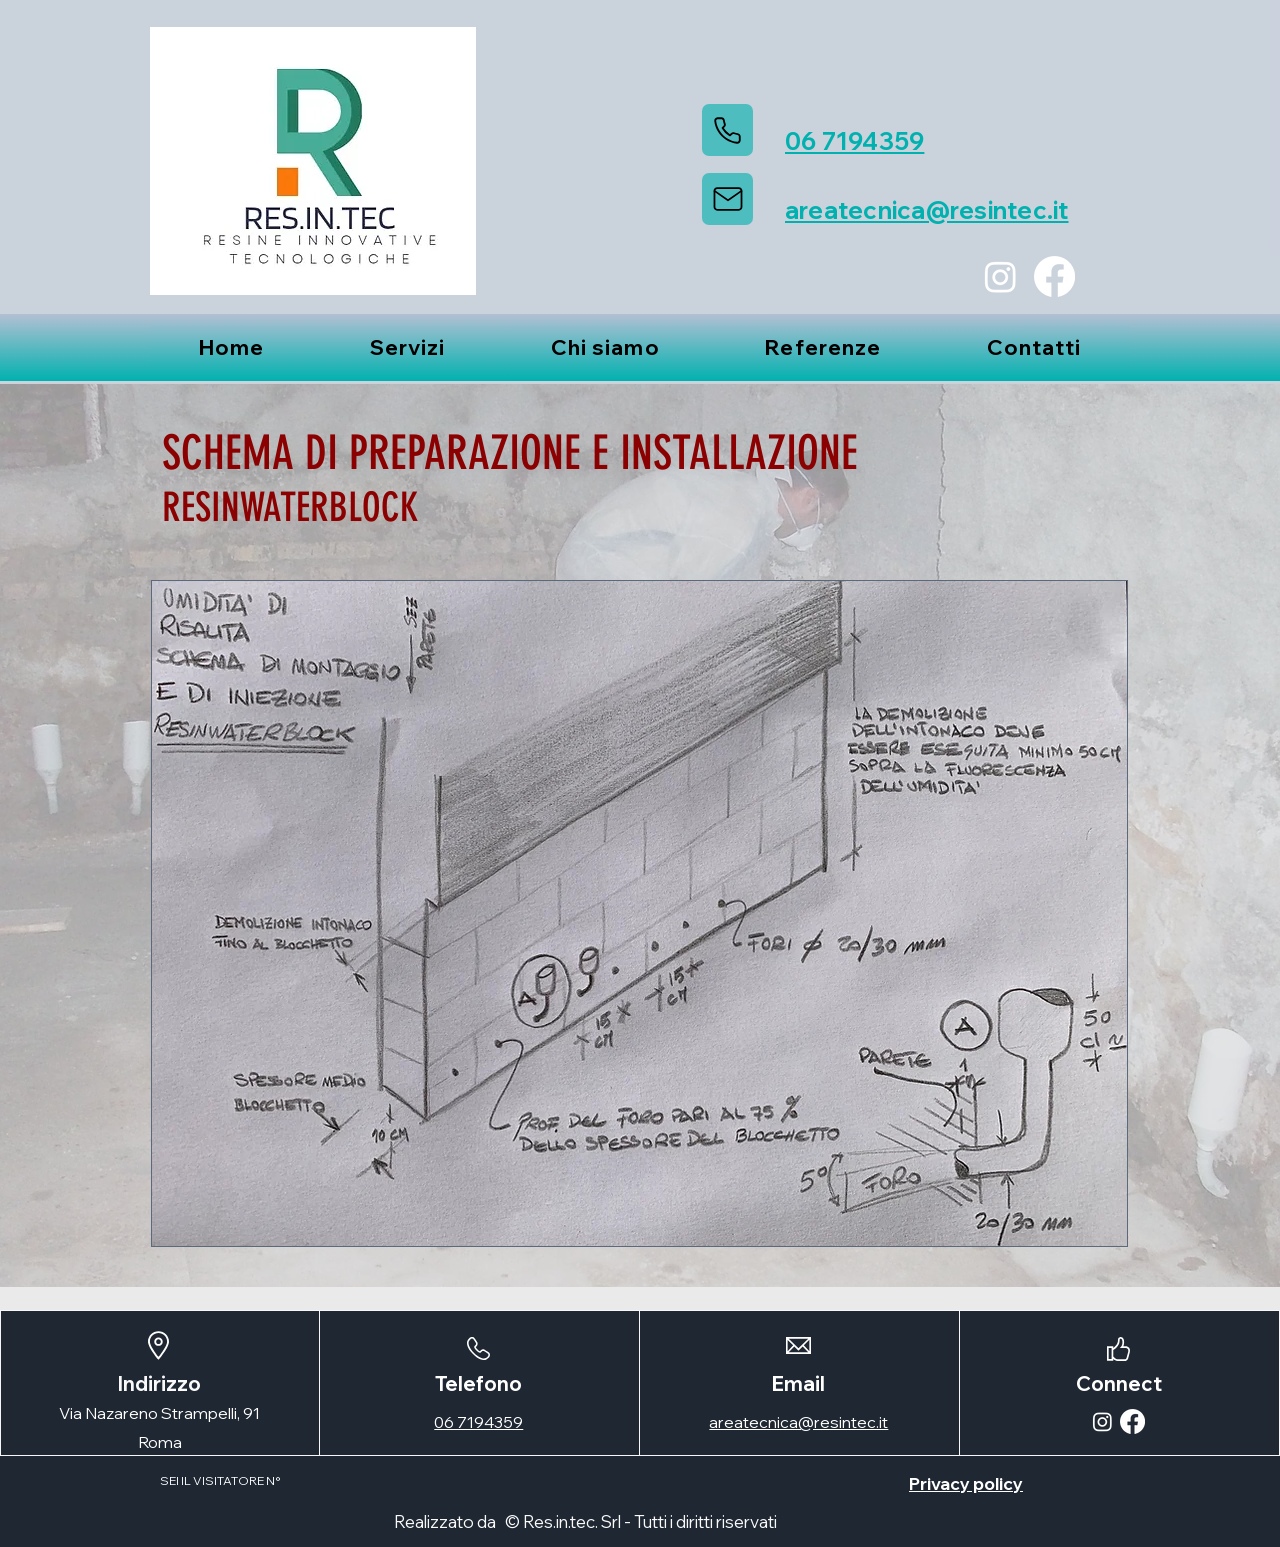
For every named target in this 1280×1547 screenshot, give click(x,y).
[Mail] (727, 199)
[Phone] (727, 130)
